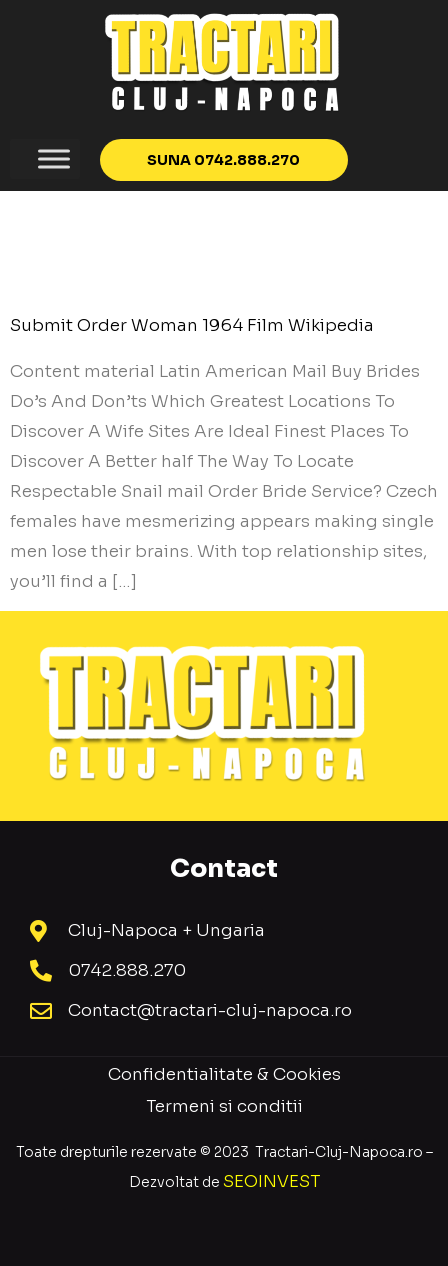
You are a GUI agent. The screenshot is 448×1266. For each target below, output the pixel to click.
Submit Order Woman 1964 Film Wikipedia (192, 325)
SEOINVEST (271, 1181)
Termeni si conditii (224, 1106)
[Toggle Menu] (54, 158)
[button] (224, 160)
